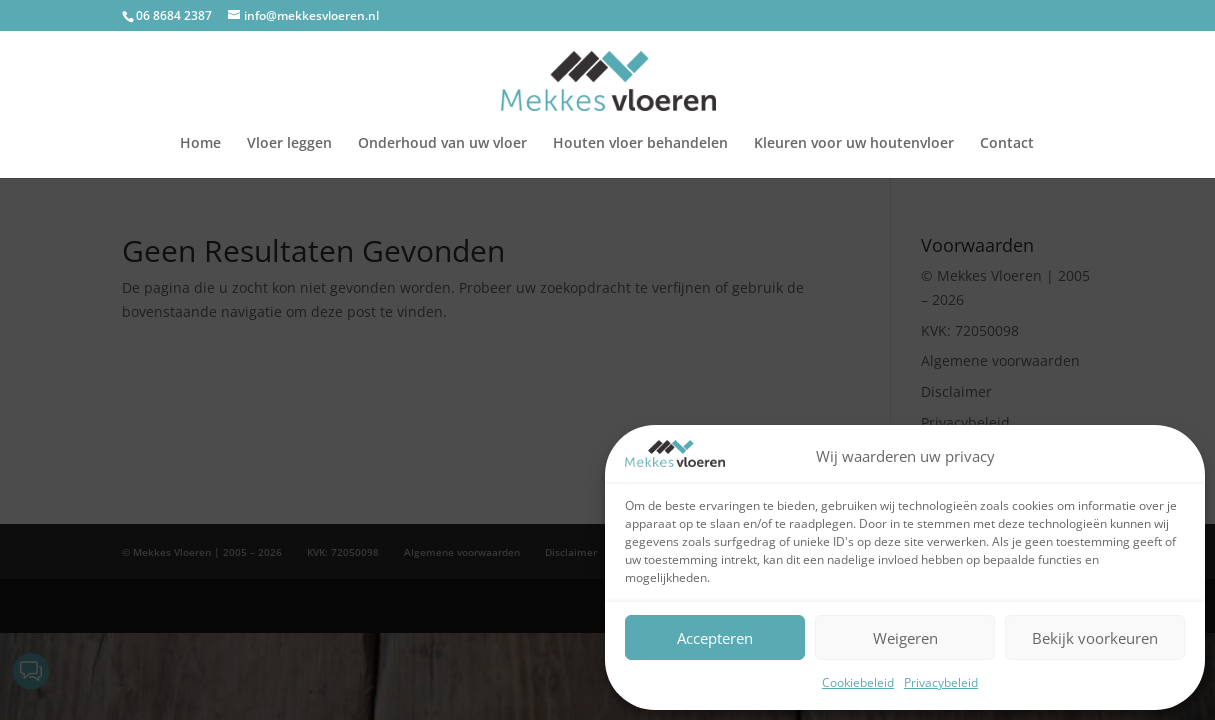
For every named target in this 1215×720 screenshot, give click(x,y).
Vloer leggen (289, 144)
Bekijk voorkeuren (1095, 638)
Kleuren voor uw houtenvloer (854, 144)
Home (200, 144)
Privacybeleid (941, 682)
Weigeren (905, 638)
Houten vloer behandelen (640, 144)
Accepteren (715, 638)
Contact (1007, 144)
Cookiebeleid (858, 682)
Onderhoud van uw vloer (442, 144)
